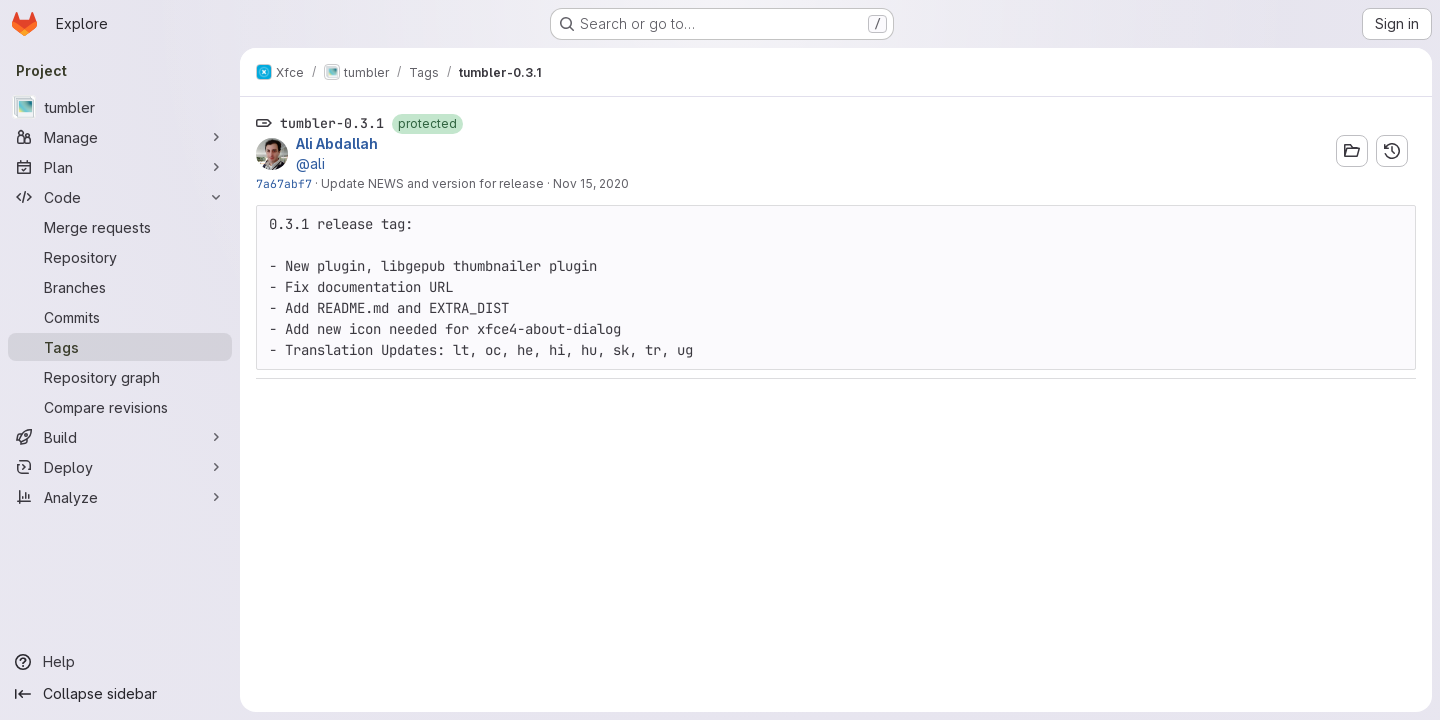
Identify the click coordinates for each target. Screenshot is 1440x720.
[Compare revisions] (120, 407)
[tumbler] (120, 107)
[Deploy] (120, 467)
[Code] (120, 197)
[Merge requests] (120, 227)
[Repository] (120, 257)
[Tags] (120, 347)
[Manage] (120, 137)
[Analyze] (120, 497)
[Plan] (120, 167)
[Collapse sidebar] (120, 694)
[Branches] (120, 287)
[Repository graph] (120, 377)
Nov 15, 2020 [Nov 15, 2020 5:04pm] (591, 183)
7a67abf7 (284, 183)
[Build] (120, 437)
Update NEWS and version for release (432, 183)
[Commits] (120, 317)
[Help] (120, 662)
